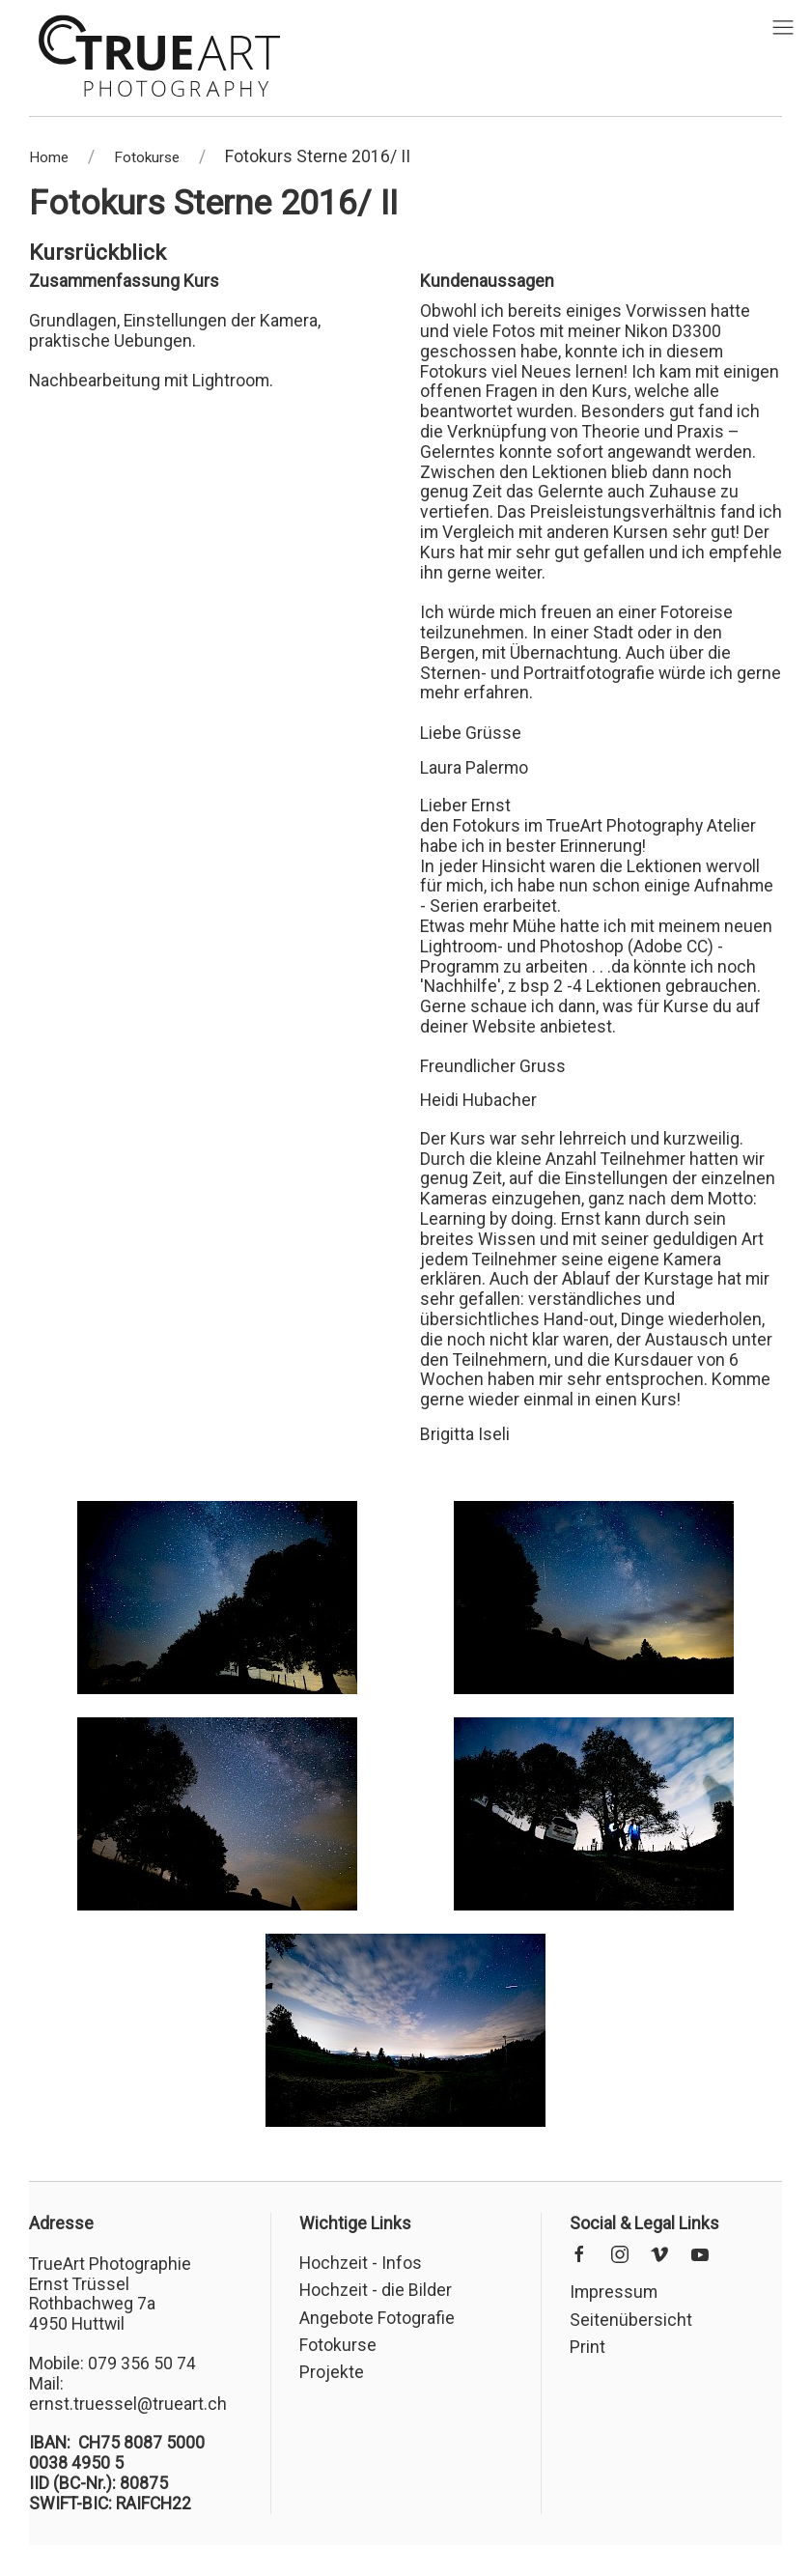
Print (587, 2347)
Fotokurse (147, 157)
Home (49, 157)
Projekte (331, 2372)
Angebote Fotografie (377, 2318)
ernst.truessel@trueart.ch (128, 2404)
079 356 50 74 (142, 2363)
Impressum (613, 2292)
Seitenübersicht (631, 2320)
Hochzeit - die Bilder (375, 2290)
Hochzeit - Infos (360, 2263)
